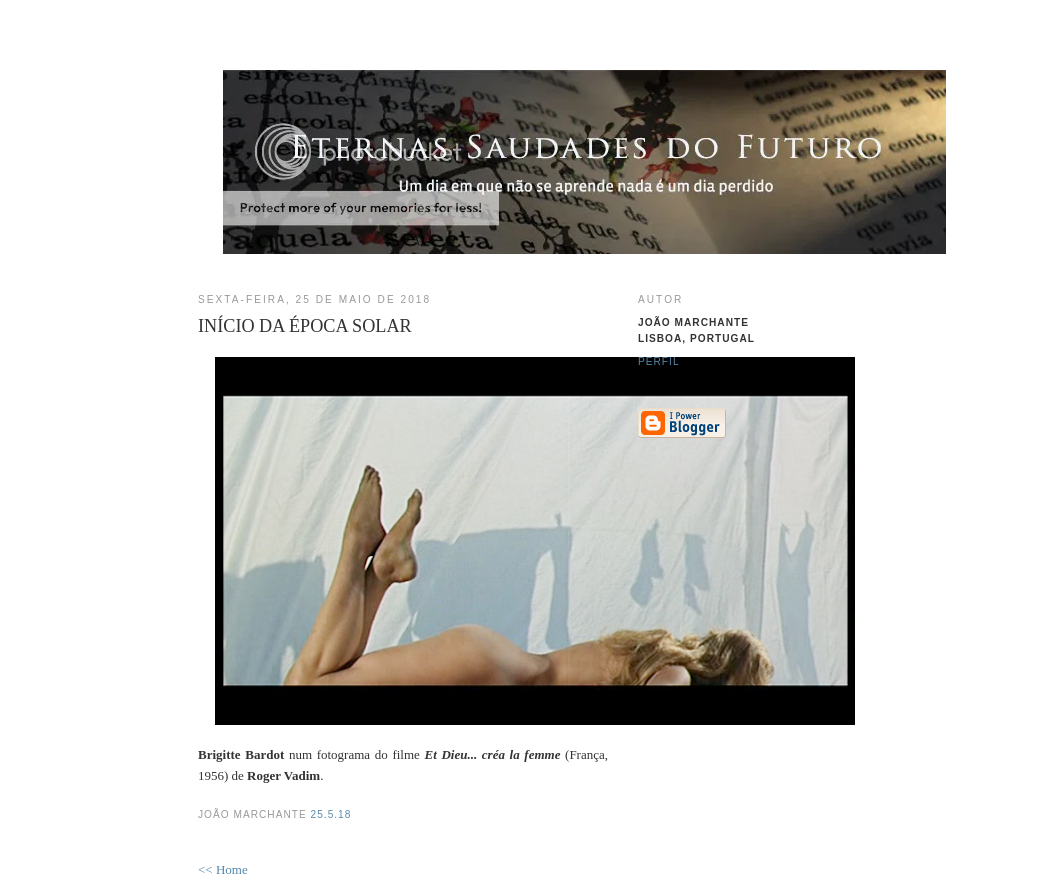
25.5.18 (331, 814)
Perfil (659, 361)
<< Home (223, 869)
